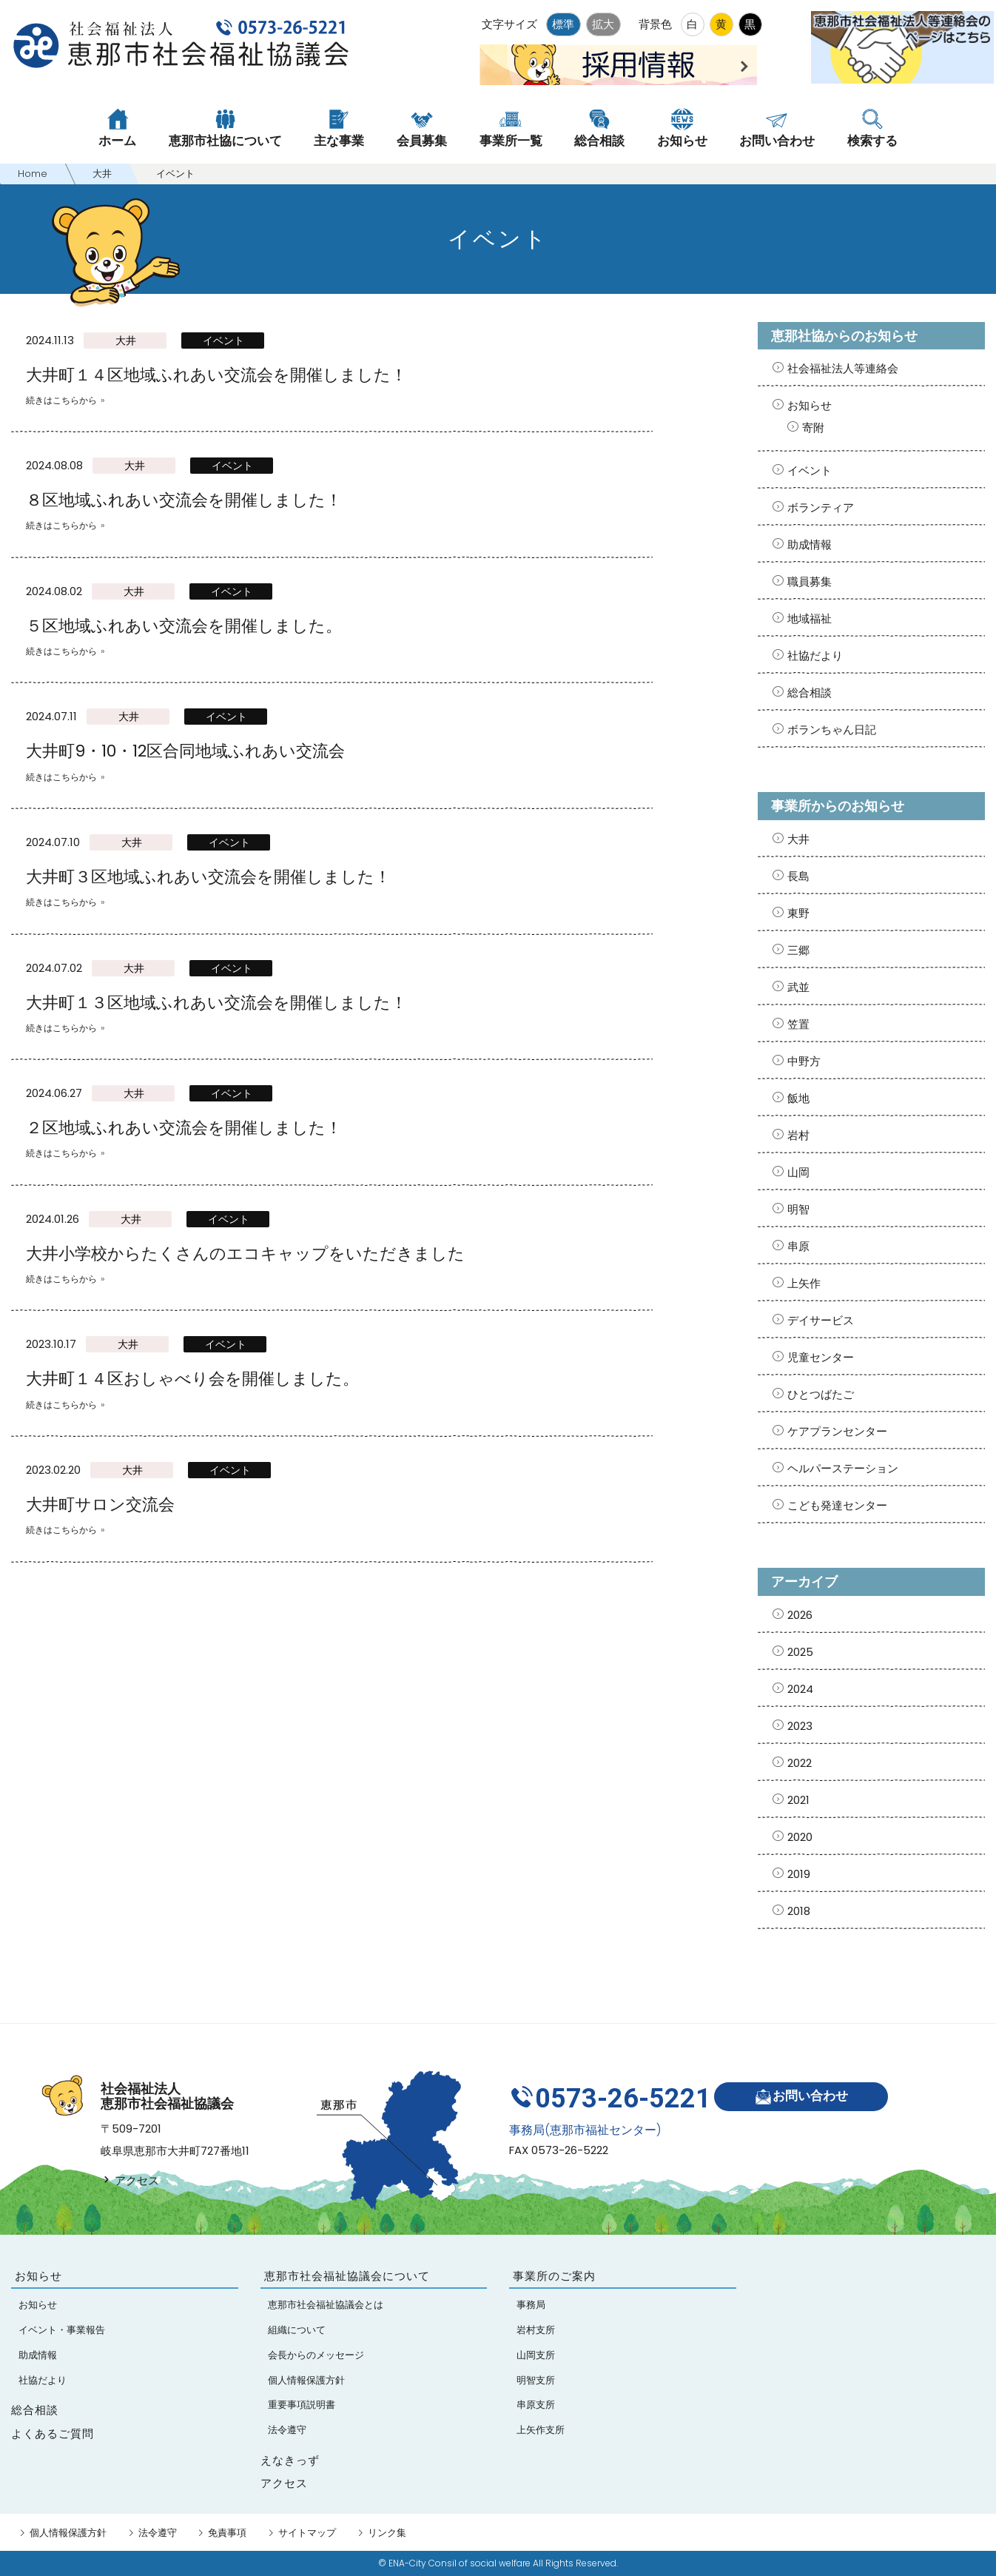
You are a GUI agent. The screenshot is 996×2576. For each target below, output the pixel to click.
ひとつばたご (820, 1394)
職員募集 (809, 581)
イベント (223, 340)
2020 (799, 1837)
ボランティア (820, 507)
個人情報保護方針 (68, 2533)
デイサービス (820, 1320)
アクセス (130, 2180)
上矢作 (804, 1283)
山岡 (798, 1172)
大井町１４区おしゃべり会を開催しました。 (192, 1378)
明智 (798, 1209)
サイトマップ (307, 2533)
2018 (798, 1911)
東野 (798, 913)
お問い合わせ (805, 2093)
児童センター (820, 1357)
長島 (798, 876)
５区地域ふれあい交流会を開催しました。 (184, 625)
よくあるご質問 (52, 2433)
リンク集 (387, 2533)
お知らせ (809, 405)
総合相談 (809, 692)
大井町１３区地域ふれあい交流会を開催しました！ (216, 1002)
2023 (799, 1726)
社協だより (815, 655)
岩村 (798, 1135)
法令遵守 (157, 2533)
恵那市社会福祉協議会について (347, 2276)
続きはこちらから (61, 400)
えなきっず (290, 2460)
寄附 (813, 427)
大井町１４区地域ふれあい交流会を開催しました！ (216, 374)
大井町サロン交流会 (100, 1504)
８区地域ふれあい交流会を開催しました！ (184, 500)
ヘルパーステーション (842, 1468)
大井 (125, 340)
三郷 (798, 950)
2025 (800, 1652)
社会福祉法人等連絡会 (842, 368)
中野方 (804, 1061)
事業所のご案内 (554, 2276)
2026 (799, 1615)
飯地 (798, 1098)
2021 (798, 1800)
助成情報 (809, 544)
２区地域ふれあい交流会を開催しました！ (184, 1127)
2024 (800, 1689)
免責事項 (227, 2533)
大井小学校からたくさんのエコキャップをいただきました (245, 1253)
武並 (798, 987)
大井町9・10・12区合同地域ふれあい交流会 (185, 750)
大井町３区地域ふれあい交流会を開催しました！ (208, 876)
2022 (799, 1763)
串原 (798, 1246)
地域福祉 (809, 618)
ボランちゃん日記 (831, 729)
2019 (798, 1874)
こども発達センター (837, 1505)
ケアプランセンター (837, 1431)
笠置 (798, 1024)
